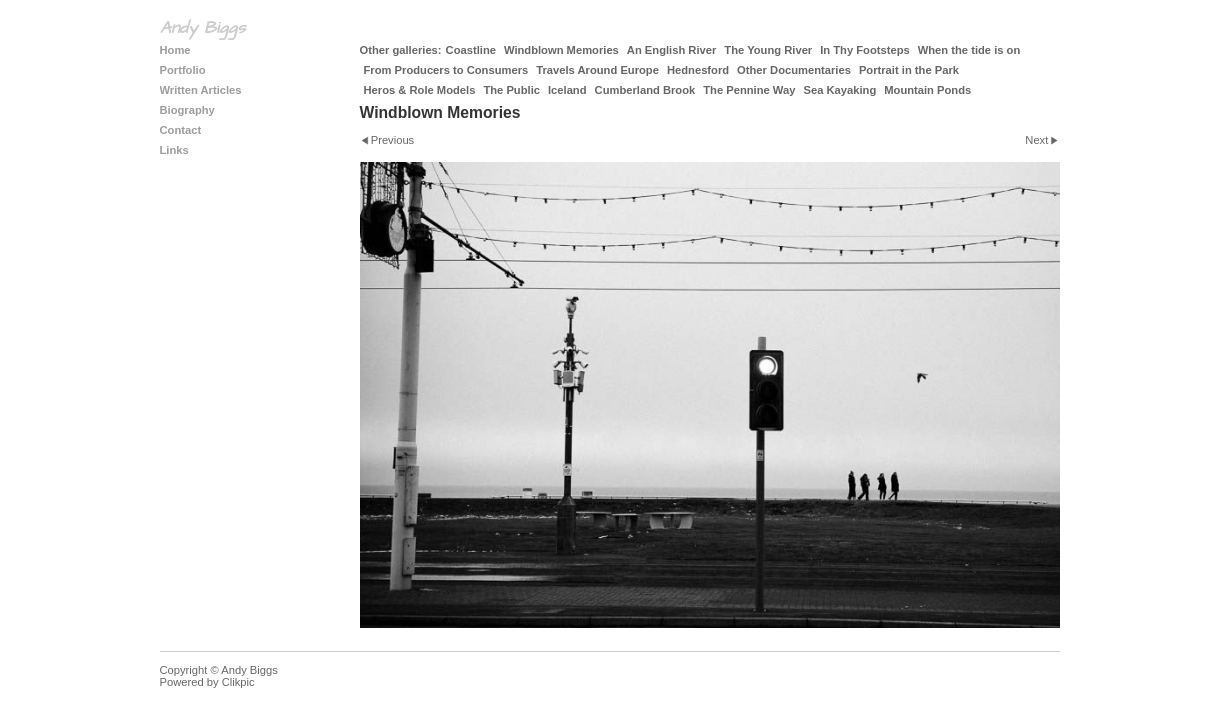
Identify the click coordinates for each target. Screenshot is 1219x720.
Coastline (471, 50)
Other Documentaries (794, 70)
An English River (672, 50)
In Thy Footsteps (865, 50)
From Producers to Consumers (446, 70)
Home (175, 50)
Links (174, 150)
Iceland (567, 90)
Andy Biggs (202, 28)
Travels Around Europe (597, 70)
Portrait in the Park (909, 70)
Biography (187, 110)
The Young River (768, 50)
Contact (181, 130)
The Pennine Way (749, 90)
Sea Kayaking (839, 90)
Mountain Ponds (927, 90)
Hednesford (698, 70)
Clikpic (238, 682)
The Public (511, 90)
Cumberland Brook (645, 90)
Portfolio (183, 70)
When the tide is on (969, 50)
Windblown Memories (561, 50)
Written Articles (201, 90)
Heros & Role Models (420, 90)
